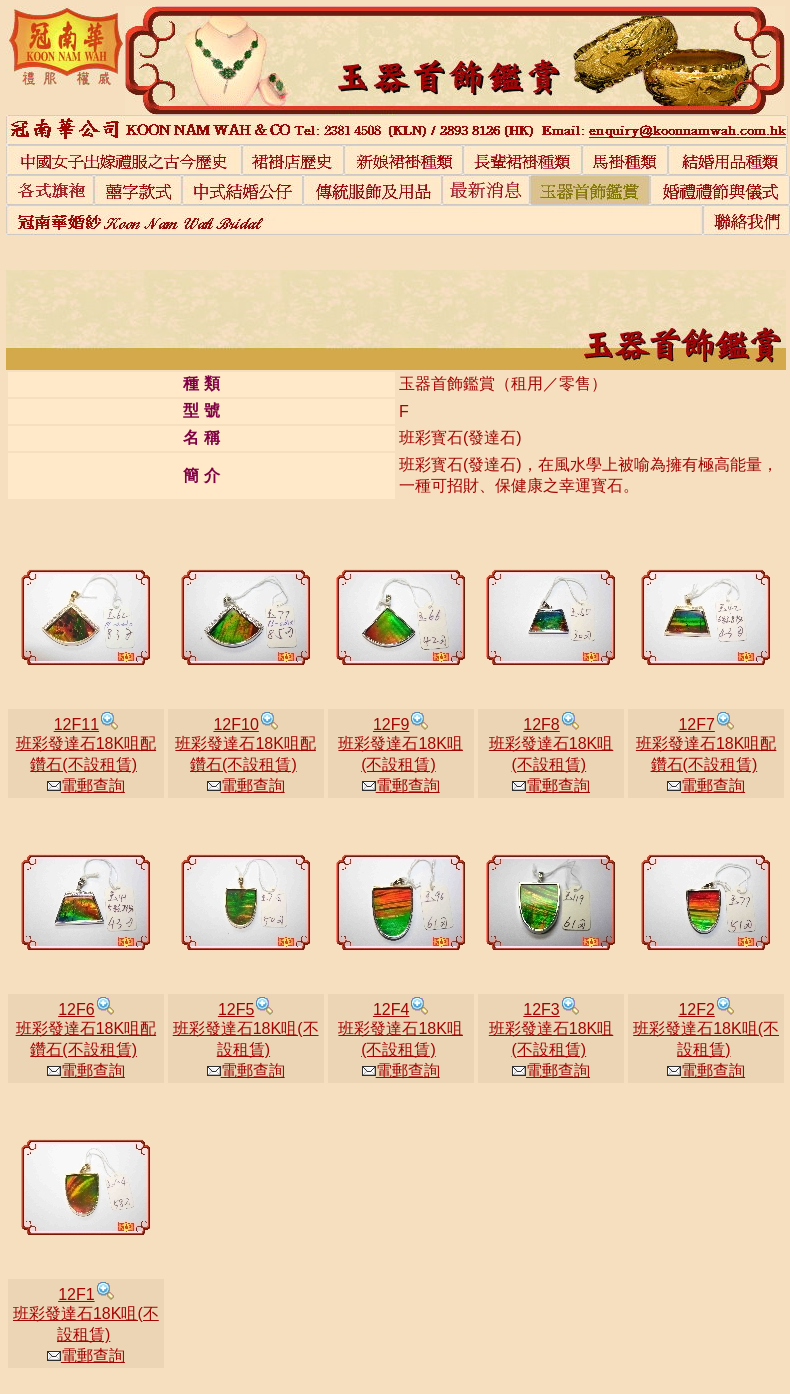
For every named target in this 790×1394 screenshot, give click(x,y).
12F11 (76, 724)
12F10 (235, 724)
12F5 (236, 1009)
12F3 (541, 1009)
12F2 (696, 1009)
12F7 (696, 724)
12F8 (541, 724)
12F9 (391, 724)
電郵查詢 (86, 785)
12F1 (76, 1294)
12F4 (391, 1009)
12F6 (76, 1009)
